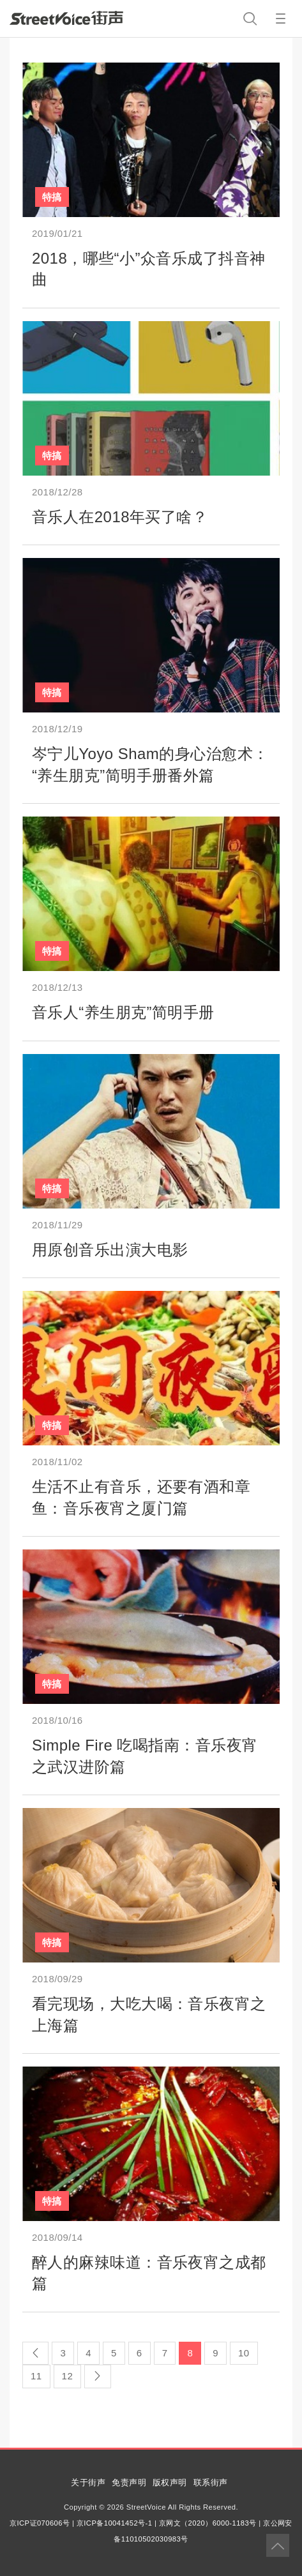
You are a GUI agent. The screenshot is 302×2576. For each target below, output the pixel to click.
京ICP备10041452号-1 (114, 2523)
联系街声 (210, 2482)
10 (244, 2352)
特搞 (52, 197)
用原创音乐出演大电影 (110, 1249)
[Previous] (35, 2353)
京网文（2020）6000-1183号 (208, 2523)
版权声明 (170, 2482)
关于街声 (88, 2482)
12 (67, 2375)
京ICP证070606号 (40, 2523)
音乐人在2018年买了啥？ (120, 516)
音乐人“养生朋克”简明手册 (123, 1012)
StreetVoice (66, 18)
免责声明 (129, 2482)
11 (36, 2375)
